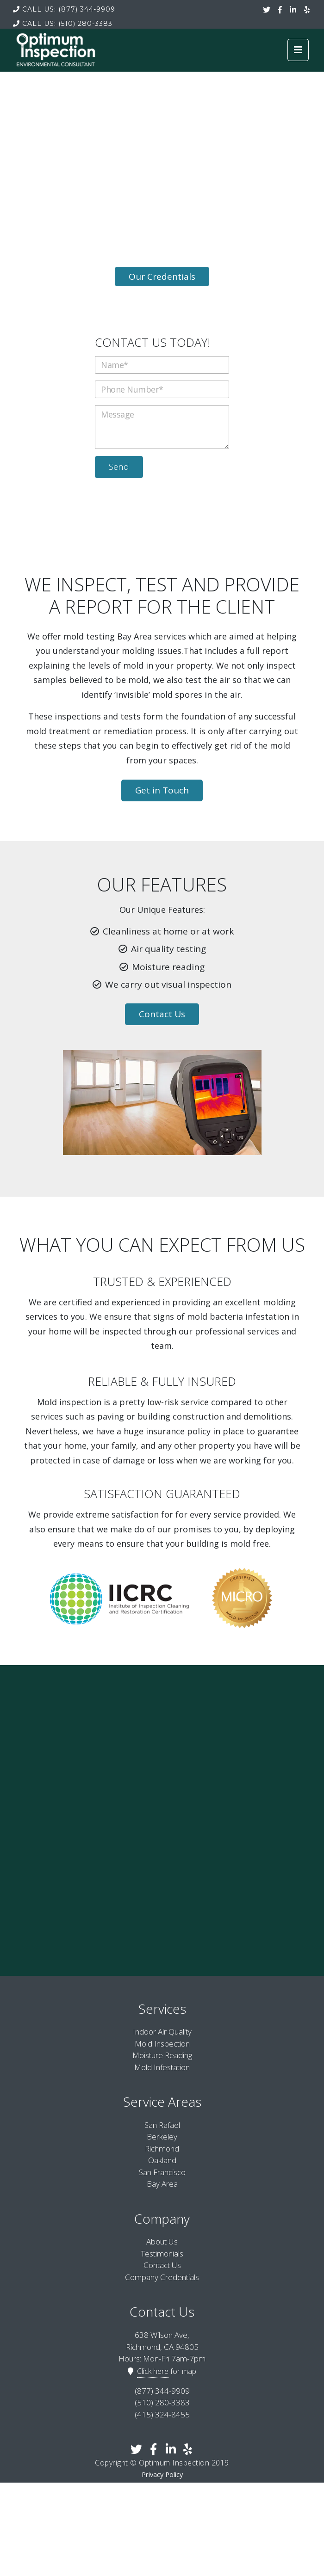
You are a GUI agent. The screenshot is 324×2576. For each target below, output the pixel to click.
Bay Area (162, 2183)
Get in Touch (162, 790)
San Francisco (162, 2172)
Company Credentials (162, 2277)
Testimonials (162, 2253)
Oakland (162, 2160)
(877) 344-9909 (64, 9)
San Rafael (162, 2125)
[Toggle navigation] (298, 50)
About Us (162, 2241)
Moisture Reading (162, 2055)
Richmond (162, 2148)
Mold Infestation (162, 2067)
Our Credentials (162, 277)
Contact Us (162, 1014)
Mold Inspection (162, 2043)
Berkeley (162, 2136)
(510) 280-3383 (62, 23)
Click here (152, 2371)
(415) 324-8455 (162, 2414)
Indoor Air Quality (162, 2031)
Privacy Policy (162, 2474)
